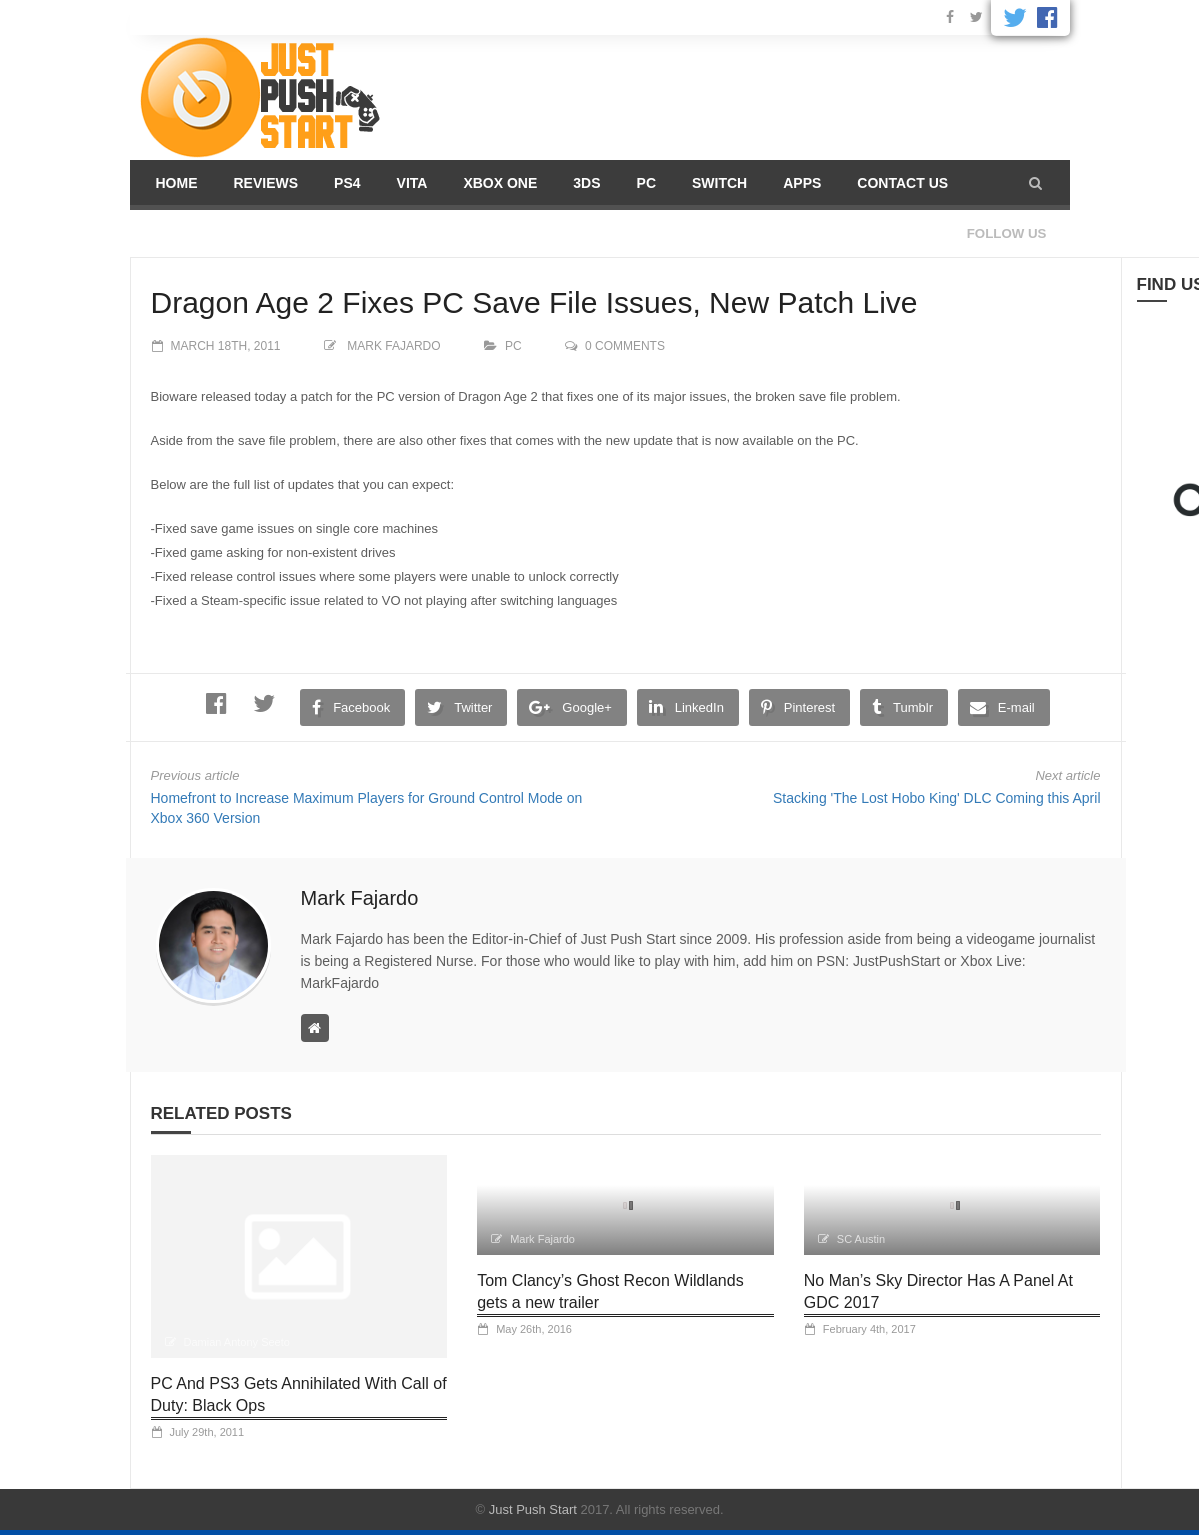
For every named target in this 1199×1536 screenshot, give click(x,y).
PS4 (347, 183)
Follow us (1007, 233)
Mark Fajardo (393, 346)
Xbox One (500, 183)
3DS (586, 183)
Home (177, 183)
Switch (719, 183)
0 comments (625, 346)
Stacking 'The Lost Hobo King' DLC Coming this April (937, 798)
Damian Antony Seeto (237, 1342)
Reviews (266, 183)
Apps (802, 183)
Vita (412, 183)
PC (646, 183)
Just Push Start (533, 1509)
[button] (1035, 183)
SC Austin (861, 1239)
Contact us (902, 183)
